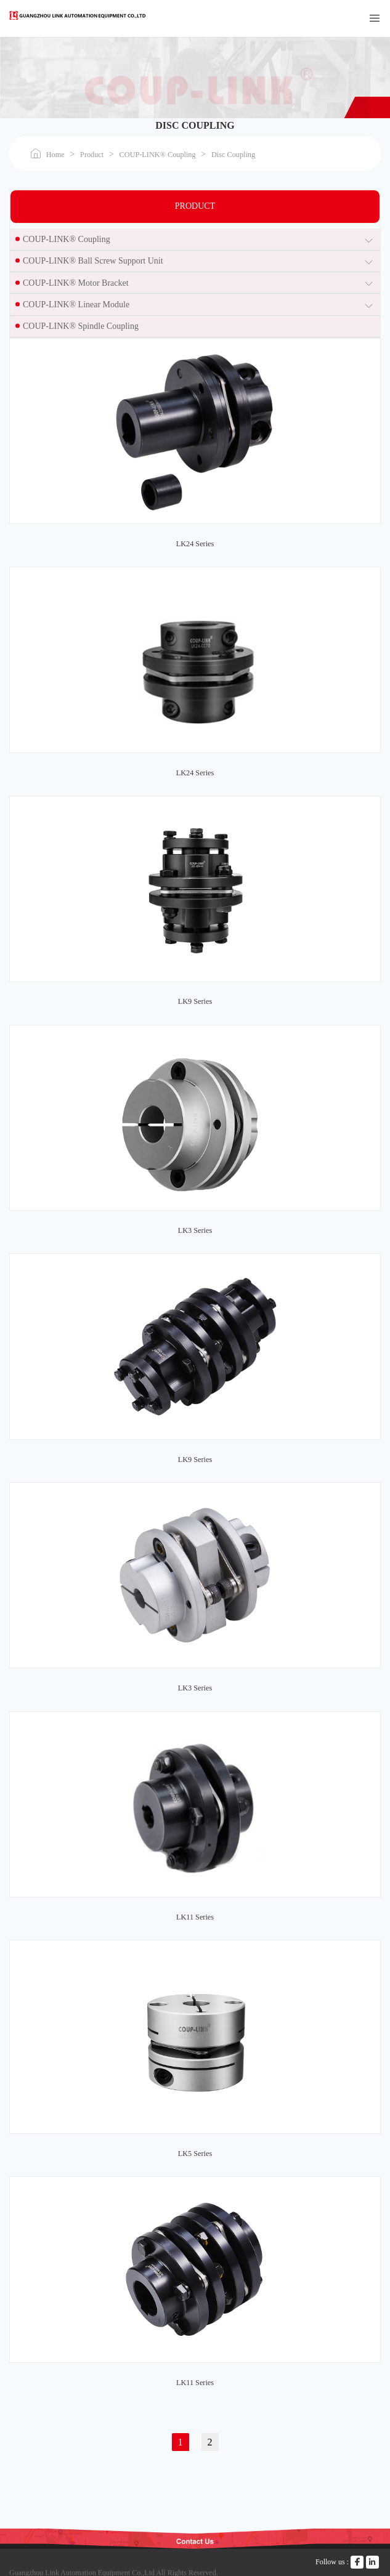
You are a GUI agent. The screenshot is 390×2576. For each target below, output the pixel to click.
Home (55, 154)
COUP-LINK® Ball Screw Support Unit (93, 260)
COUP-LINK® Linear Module (76, 304)
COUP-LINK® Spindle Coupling (81, 326)
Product (92, 154)
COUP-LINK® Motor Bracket (76, 283)
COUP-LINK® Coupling (158, 154)
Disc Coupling (233, 154)
